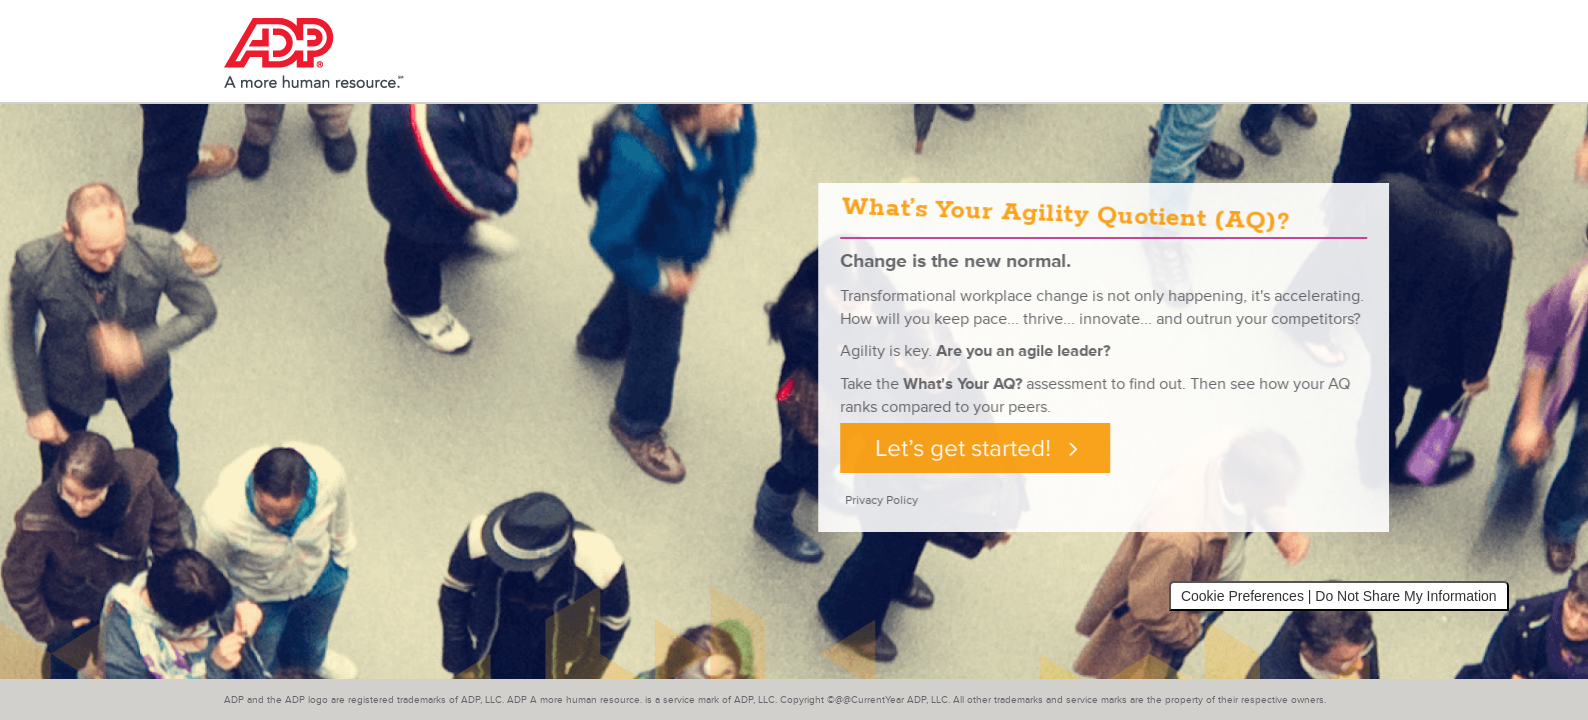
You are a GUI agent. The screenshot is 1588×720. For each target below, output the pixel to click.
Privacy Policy (902, 500)
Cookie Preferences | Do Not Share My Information (1339, 596)
